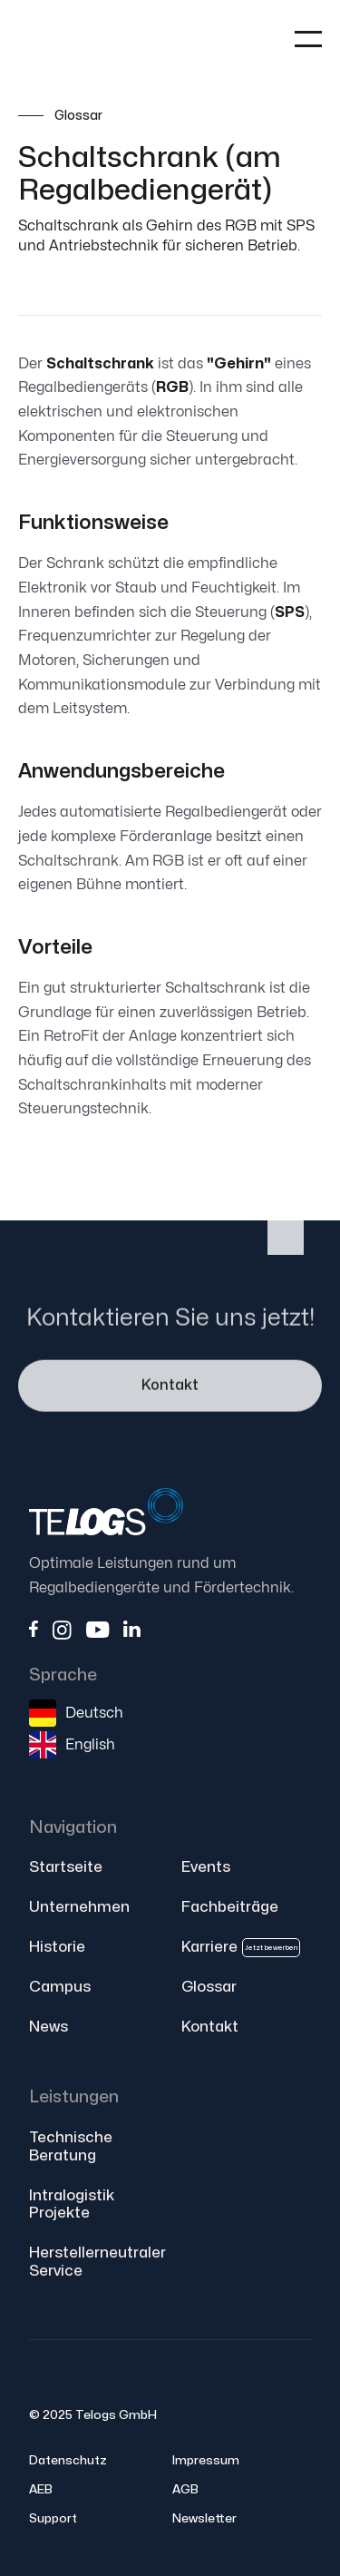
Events (205, 1867)
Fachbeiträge (229, 1907)
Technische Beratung (70, 2146)
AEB (41, 2489)
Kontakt (170, 1388)
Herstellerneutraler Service (97, 2262)
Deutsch (94, 1713)
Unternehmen (79, 1907)
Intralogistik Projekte (71, 2205)
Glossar (209, 1987)
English (90, 1745)
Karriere (240, 1947)
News (48, 2027)
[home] (90, 39)
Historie (57, 1947)
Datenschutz (68, 2460)
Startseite (65, 1867)
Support (53, 2518)
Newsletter (204, 2518)
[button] (308, 39)
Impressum (205, 2460)
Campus (60, 1987)
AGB (185, 2489)
